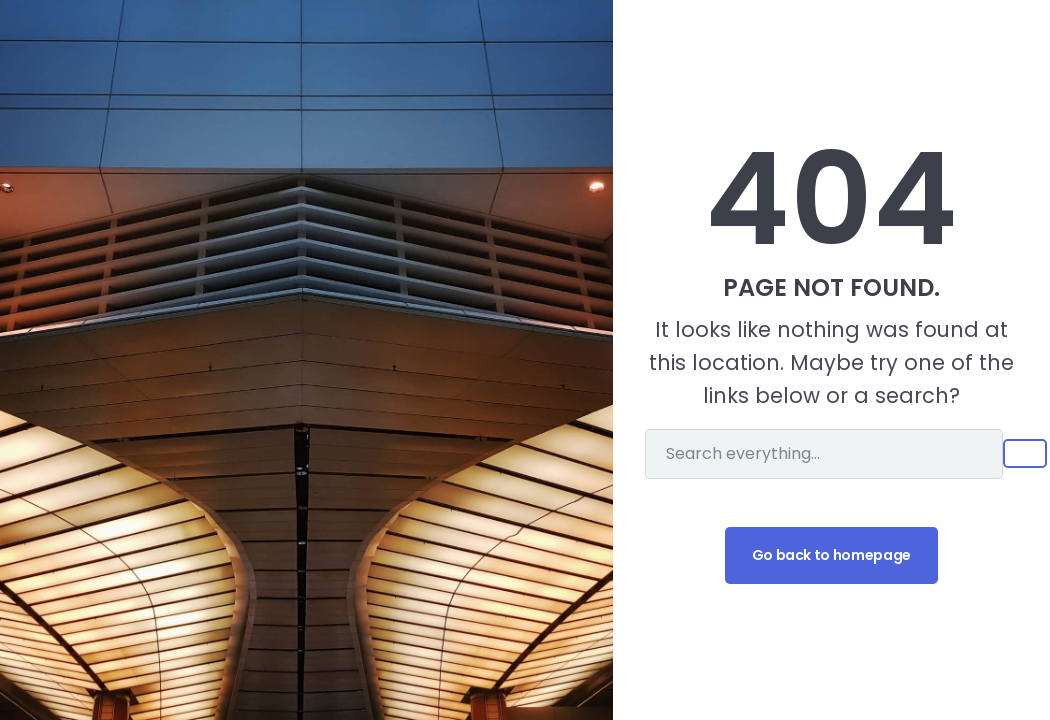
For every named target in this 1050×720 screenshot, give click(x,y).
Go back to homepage (831, 555)
